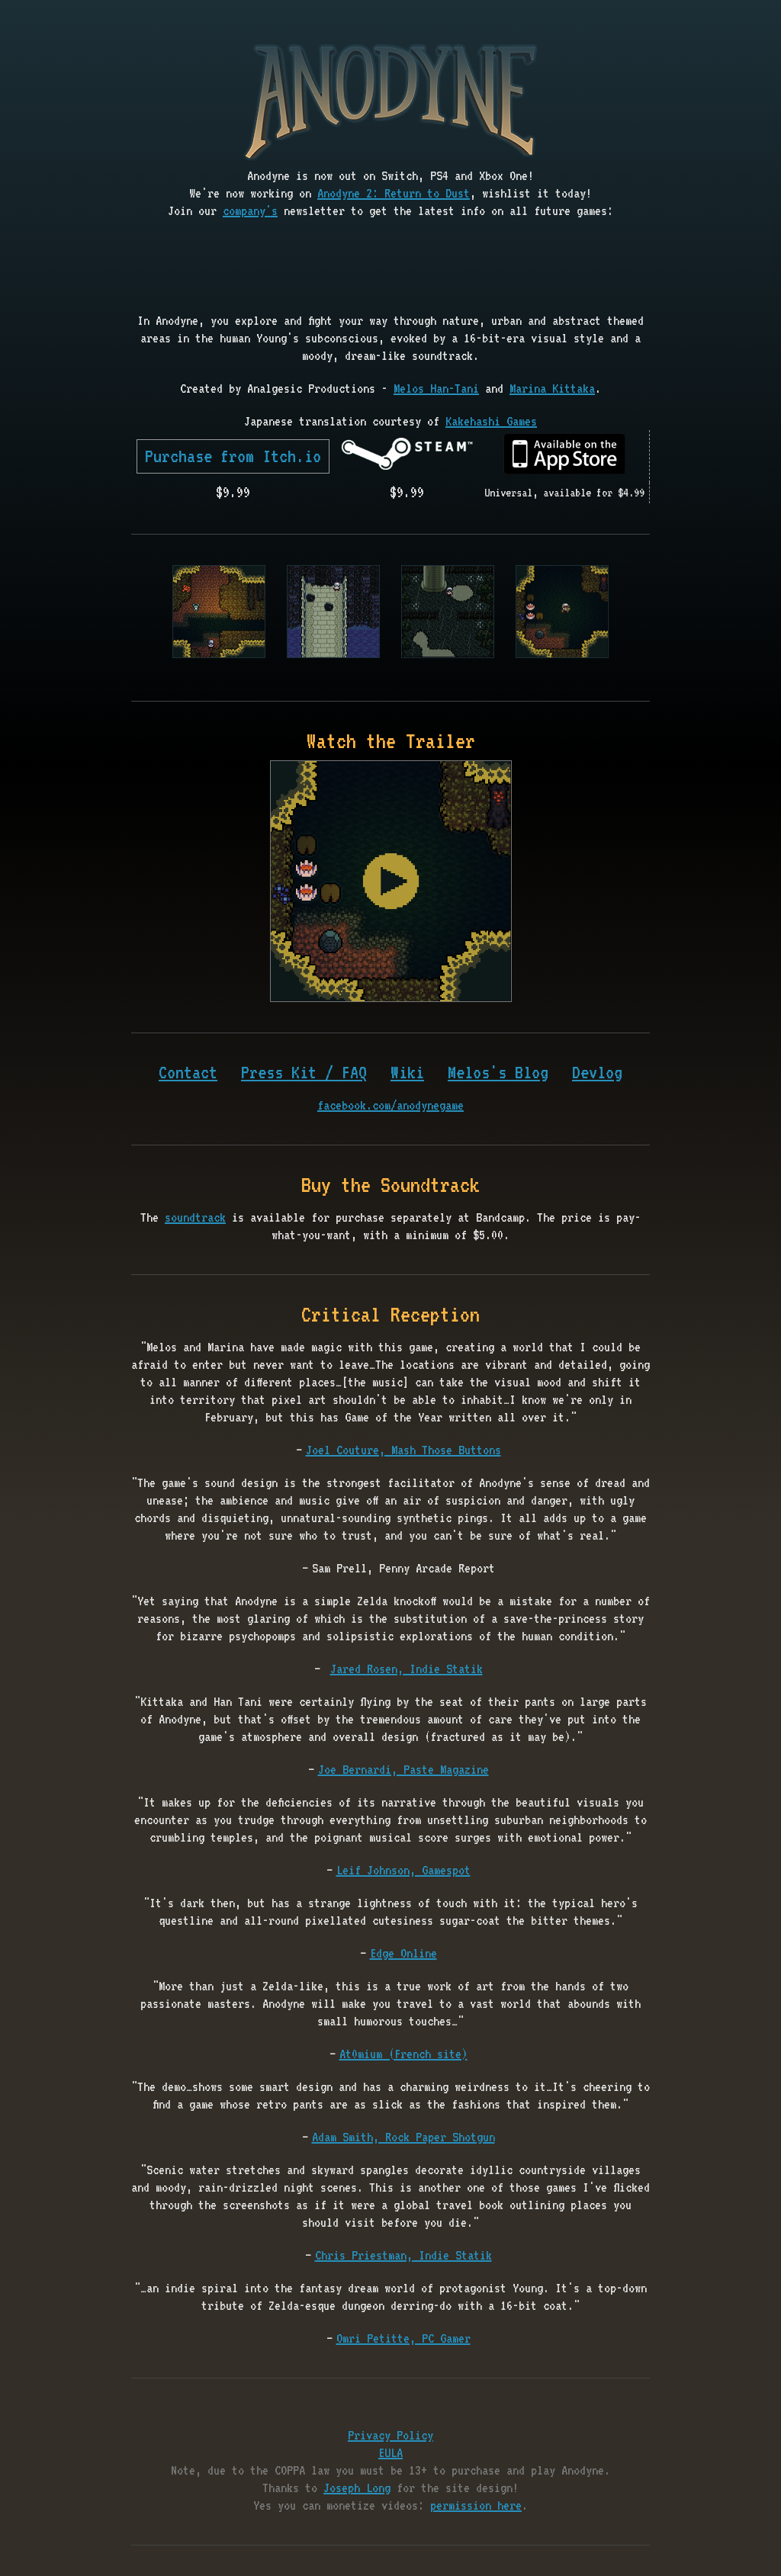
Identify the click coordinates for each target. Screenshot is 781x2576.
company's (250, 210)
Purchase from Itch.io (233, 456)
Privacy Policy (390, 2435)
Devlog (597, 1072)
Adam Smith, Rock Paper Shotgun (403, 2136)
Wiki (407, 1072)
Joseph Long (356, 2487)
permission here (476, 2505)
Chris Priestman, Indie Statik (403, 2255)
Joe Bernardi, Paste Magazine (403, 1769)
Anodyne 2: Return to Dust (393, 193)
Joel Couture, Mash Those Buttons (403, 1449)
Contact (188, 1072)
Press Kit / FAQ (304, 1072)
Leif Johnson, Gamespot (403, 1869)
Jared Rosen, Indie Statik (406, 1668)
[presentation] (390, 267)
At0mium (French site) (403, 2053)
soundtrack (195, 1217)
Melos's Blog (498, 1072)
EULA (390, 2452)
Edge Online (403, 1953)
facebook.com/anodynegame (390, 1105)
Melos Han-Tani (436, 388)
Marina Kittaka (552, 388)
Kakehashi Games (491, 421)
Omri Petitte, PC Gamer (403, 2338)
